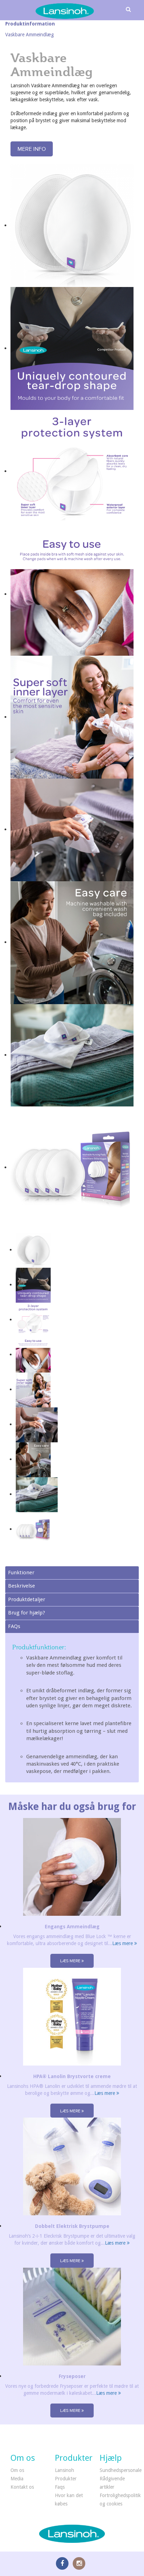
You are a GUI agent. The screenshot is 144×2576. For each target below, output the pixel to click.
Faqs (60, 2487)
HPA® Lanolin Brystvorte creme (72, 2076)
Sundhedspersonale (121, 2470)
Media (16, 2478)
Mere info (31, 149)
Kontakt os (22, 2487)
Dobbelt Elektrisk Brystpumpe (72, 2226)
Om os (17, 2470)
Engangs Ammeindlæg (72, 1926)
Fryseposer (72, 2376)
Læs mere (124, 1943)
